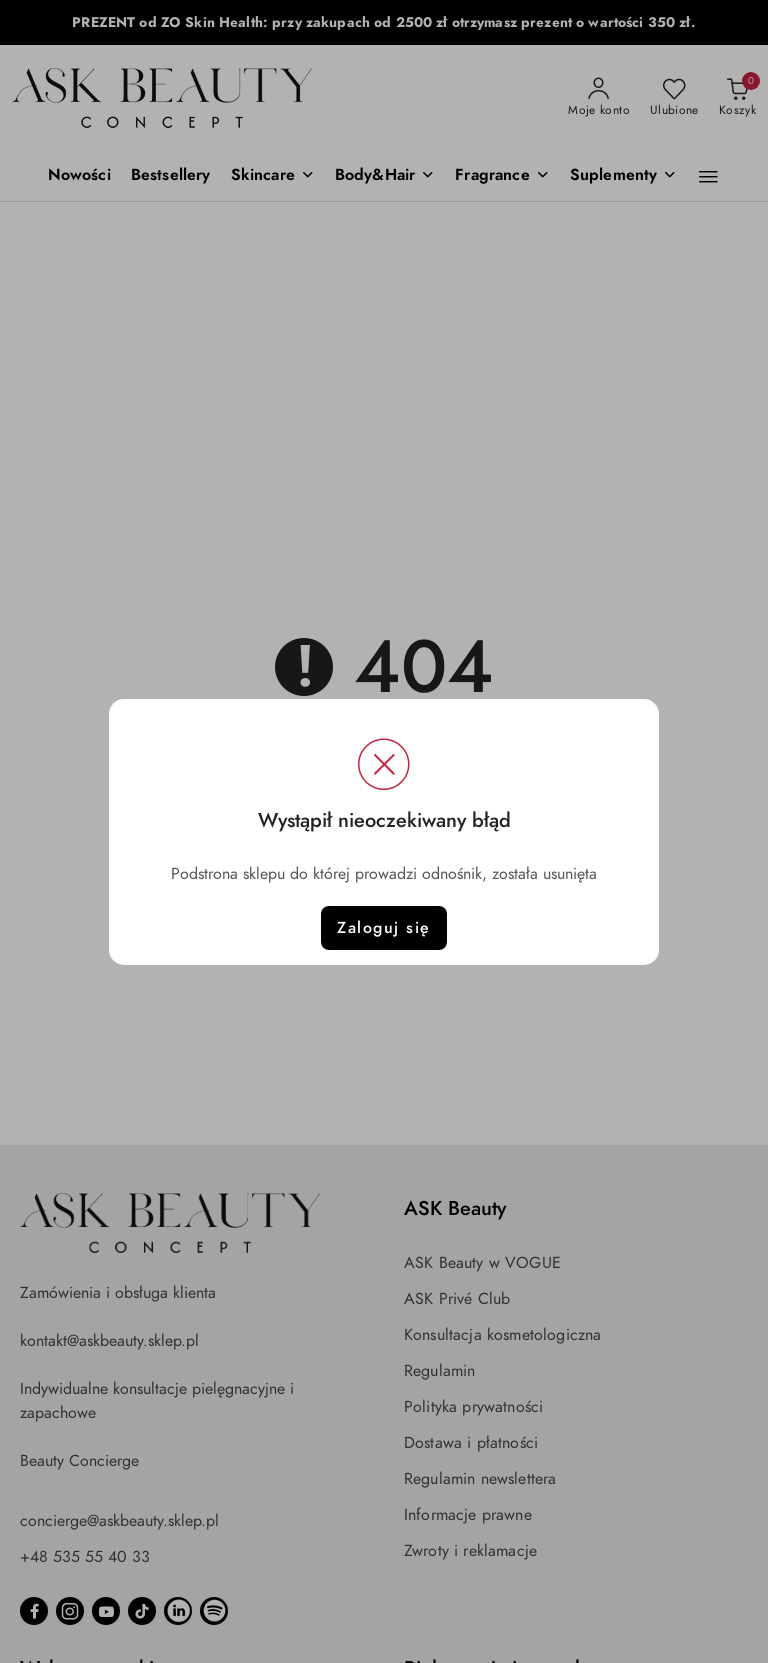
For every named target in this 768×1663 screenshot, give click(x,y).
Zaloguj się (384, 928)
